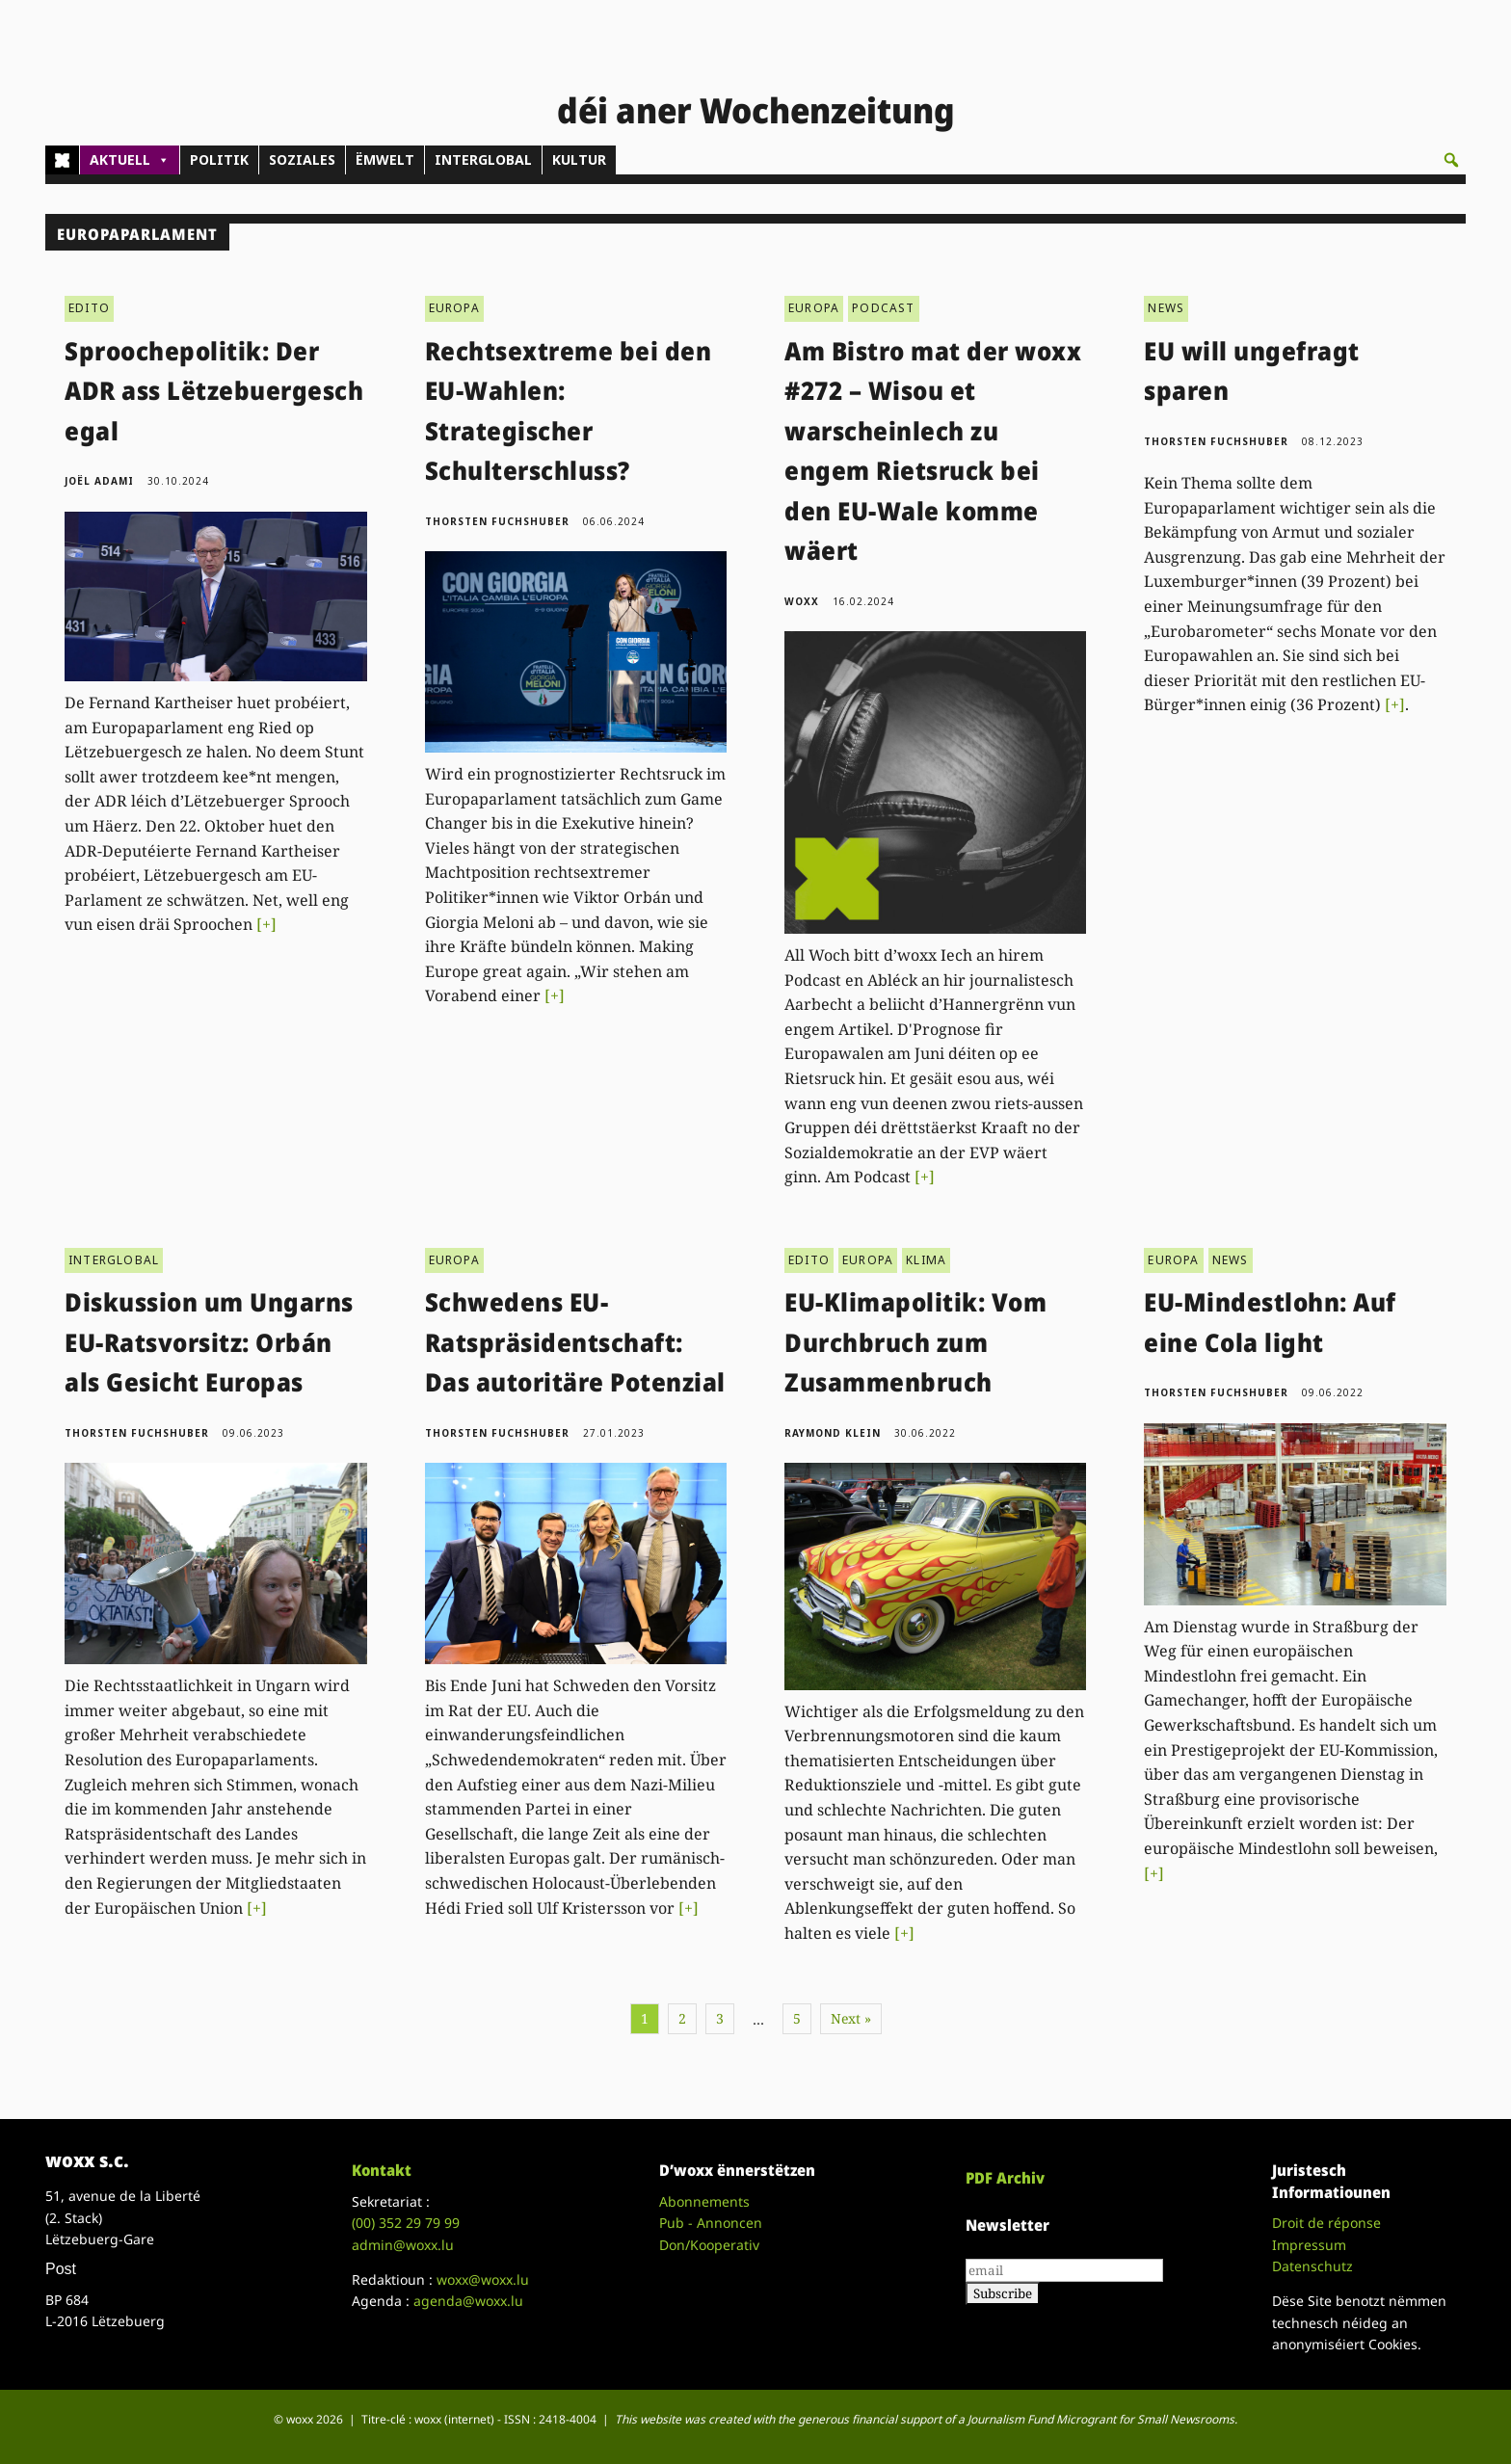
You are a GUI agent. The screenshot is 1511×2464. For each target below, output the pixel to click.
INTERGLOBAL (483, 159)
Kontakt (381, 2170)
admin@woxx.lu (403, 2245)
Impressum (1309, 2245)
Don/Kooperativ (709, 2245)
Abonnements (704, 2201)
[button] (1451, 160)
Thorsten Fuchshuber (497, 521)
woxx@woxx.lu (483, 2279)
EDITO (89, 308)
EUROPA (454, 308)
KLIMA (926, 1260)
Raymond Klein (832, 1433)
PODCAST (883, 308)
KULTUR (579, 159)
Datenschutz (1312, 2266)
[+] (266, 924)
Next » (851, 2018)
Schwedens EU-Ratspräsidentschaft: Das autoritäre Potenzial (575, 1342)
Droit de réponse (1326, 2222)
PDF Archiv (1005, 2177)
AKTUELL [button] (130, 160)
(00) (406, 2222)
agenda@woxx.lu (468, 2301)
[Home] (62, 160)
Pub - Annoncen (710, 2222)
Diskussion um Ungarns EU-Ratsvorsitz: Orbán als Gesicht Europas (209, 1342)
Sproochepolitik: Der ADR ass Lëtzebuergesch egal (214, 390)
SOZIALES (302, 159)
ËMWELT (385, 159)
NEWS (1166, 308)
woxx (803, 601)
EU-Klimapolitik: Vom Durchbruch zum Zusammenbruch (915, 1342)
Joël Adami (99, 481)
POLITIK (219, 159)
